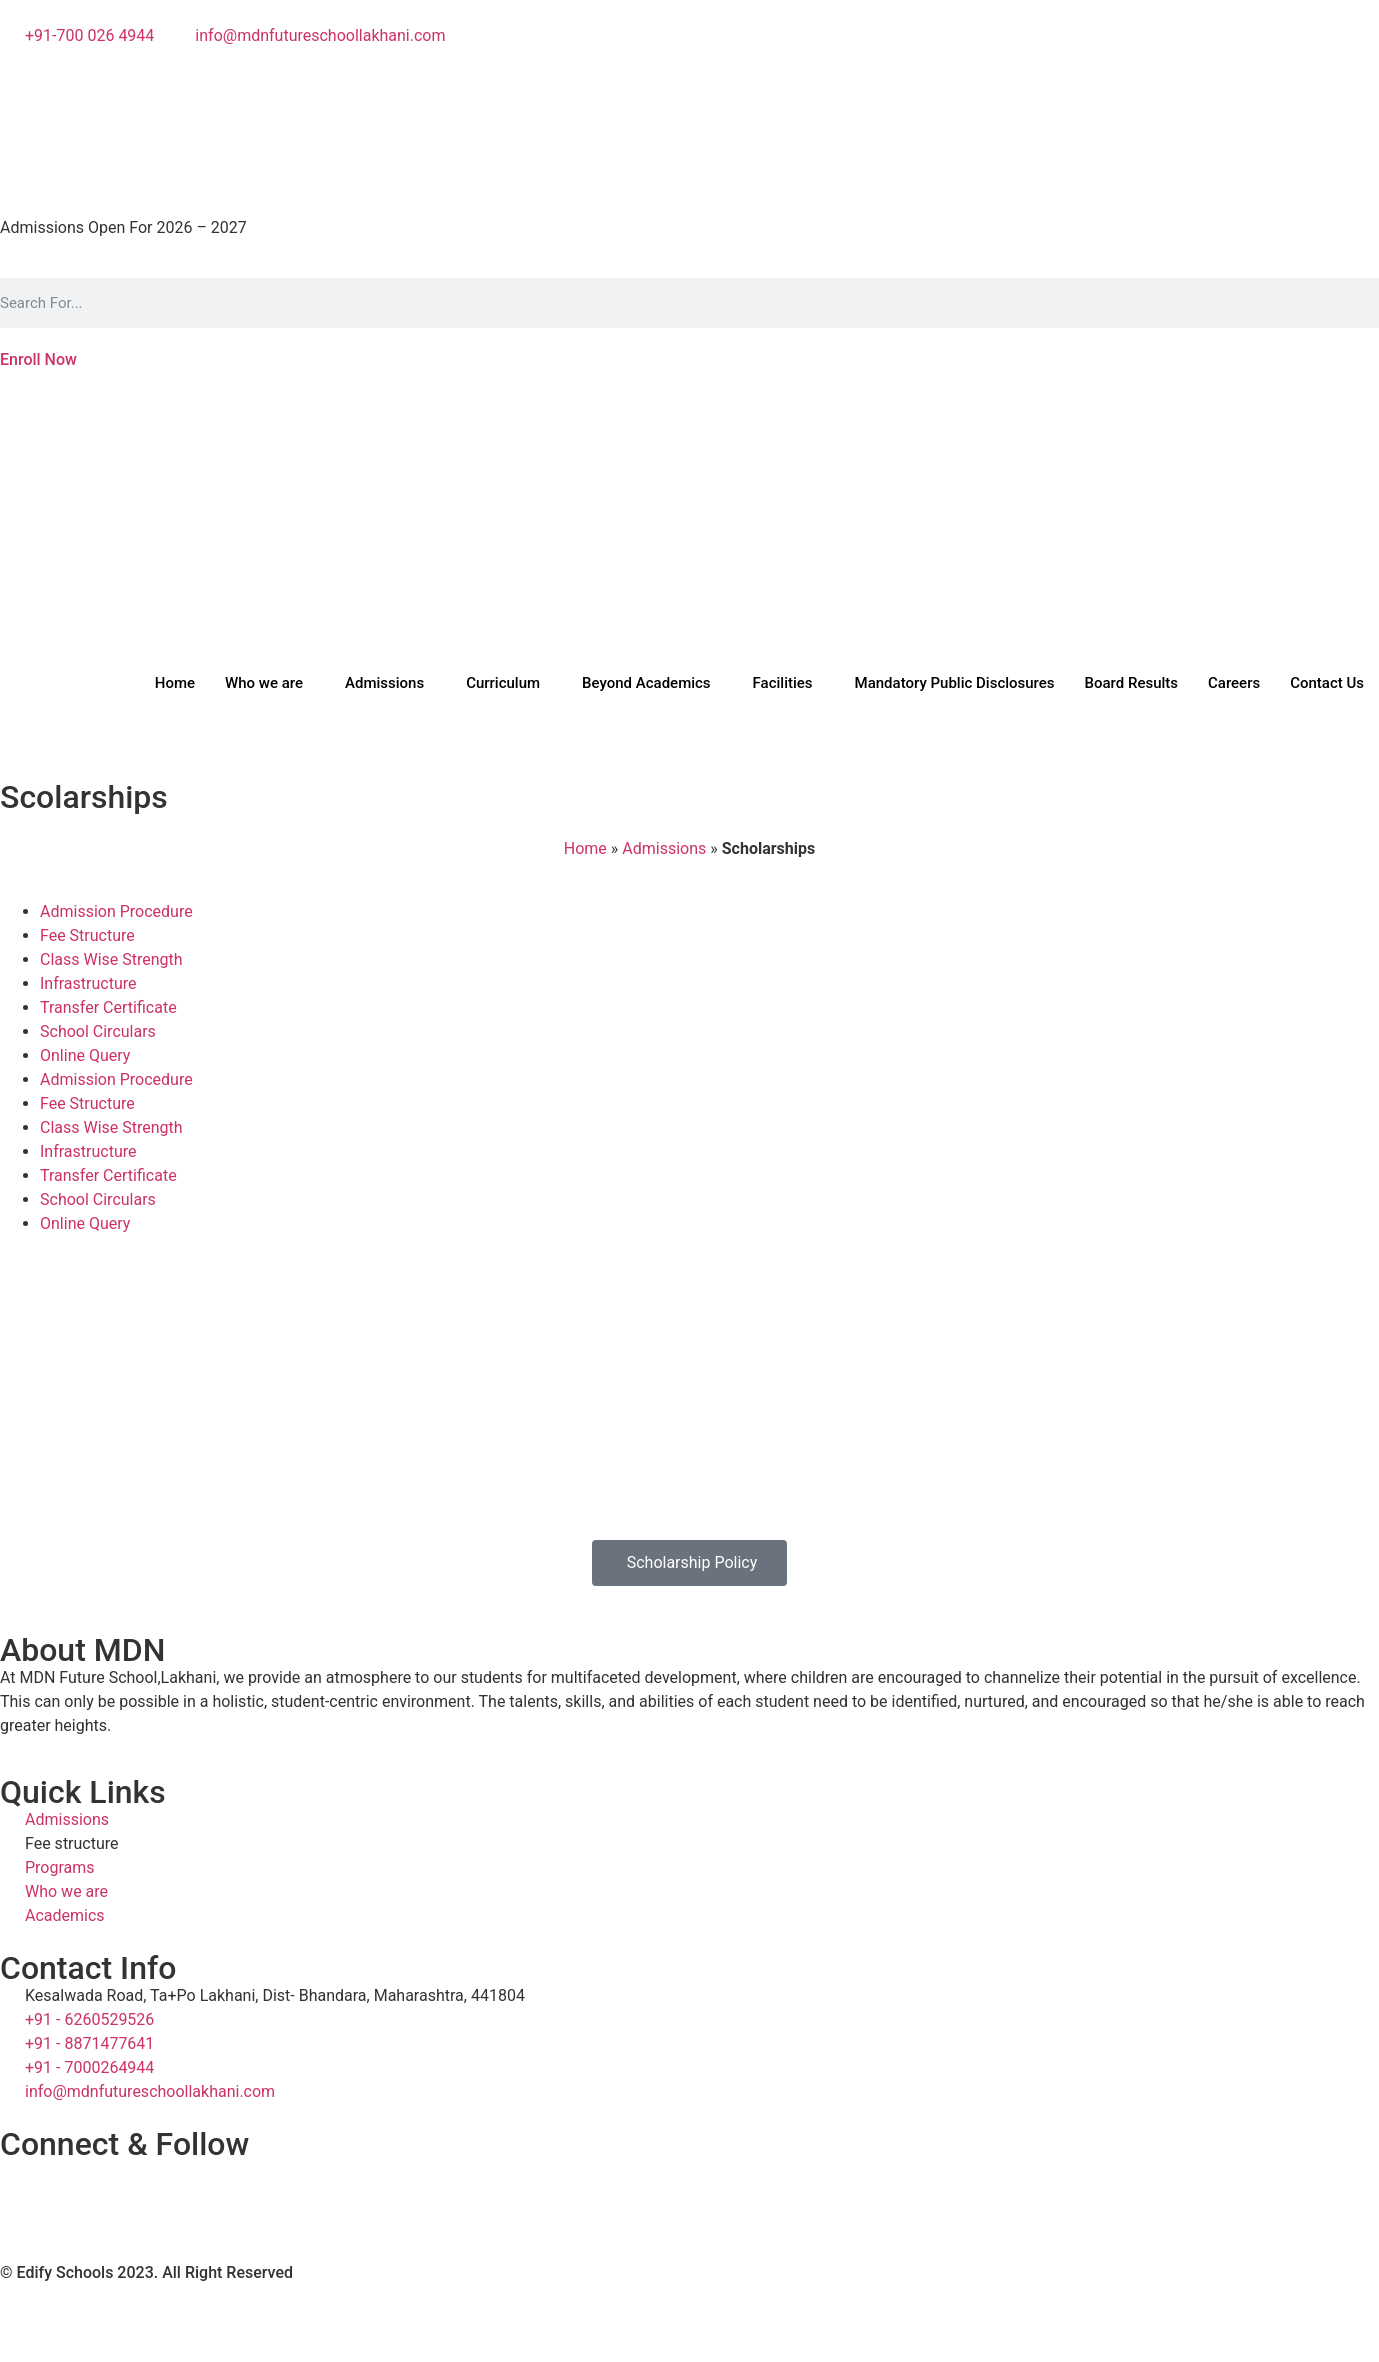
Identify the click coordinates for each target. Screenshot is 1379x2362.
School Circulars (98, 1031)
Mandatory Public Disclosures (955, 683)
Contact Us (1327, 683)
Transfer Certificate (108, 1007)
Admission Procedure (116, 911)
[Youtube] (689, 132)
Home (175, 683)
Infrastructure (88, 983)
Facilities (783, 683)
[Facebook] (689, 84)
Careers (1234, 683)
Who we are (264, 683)
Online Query (85, 1055)
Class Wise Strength (111, 959)
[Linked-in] (689, 156)
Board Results (1132, 683)
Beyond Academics (646, 683)
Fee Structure (87, 935)
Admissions (384, 683)
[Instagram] (689, 108)
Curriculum (503, 683)
